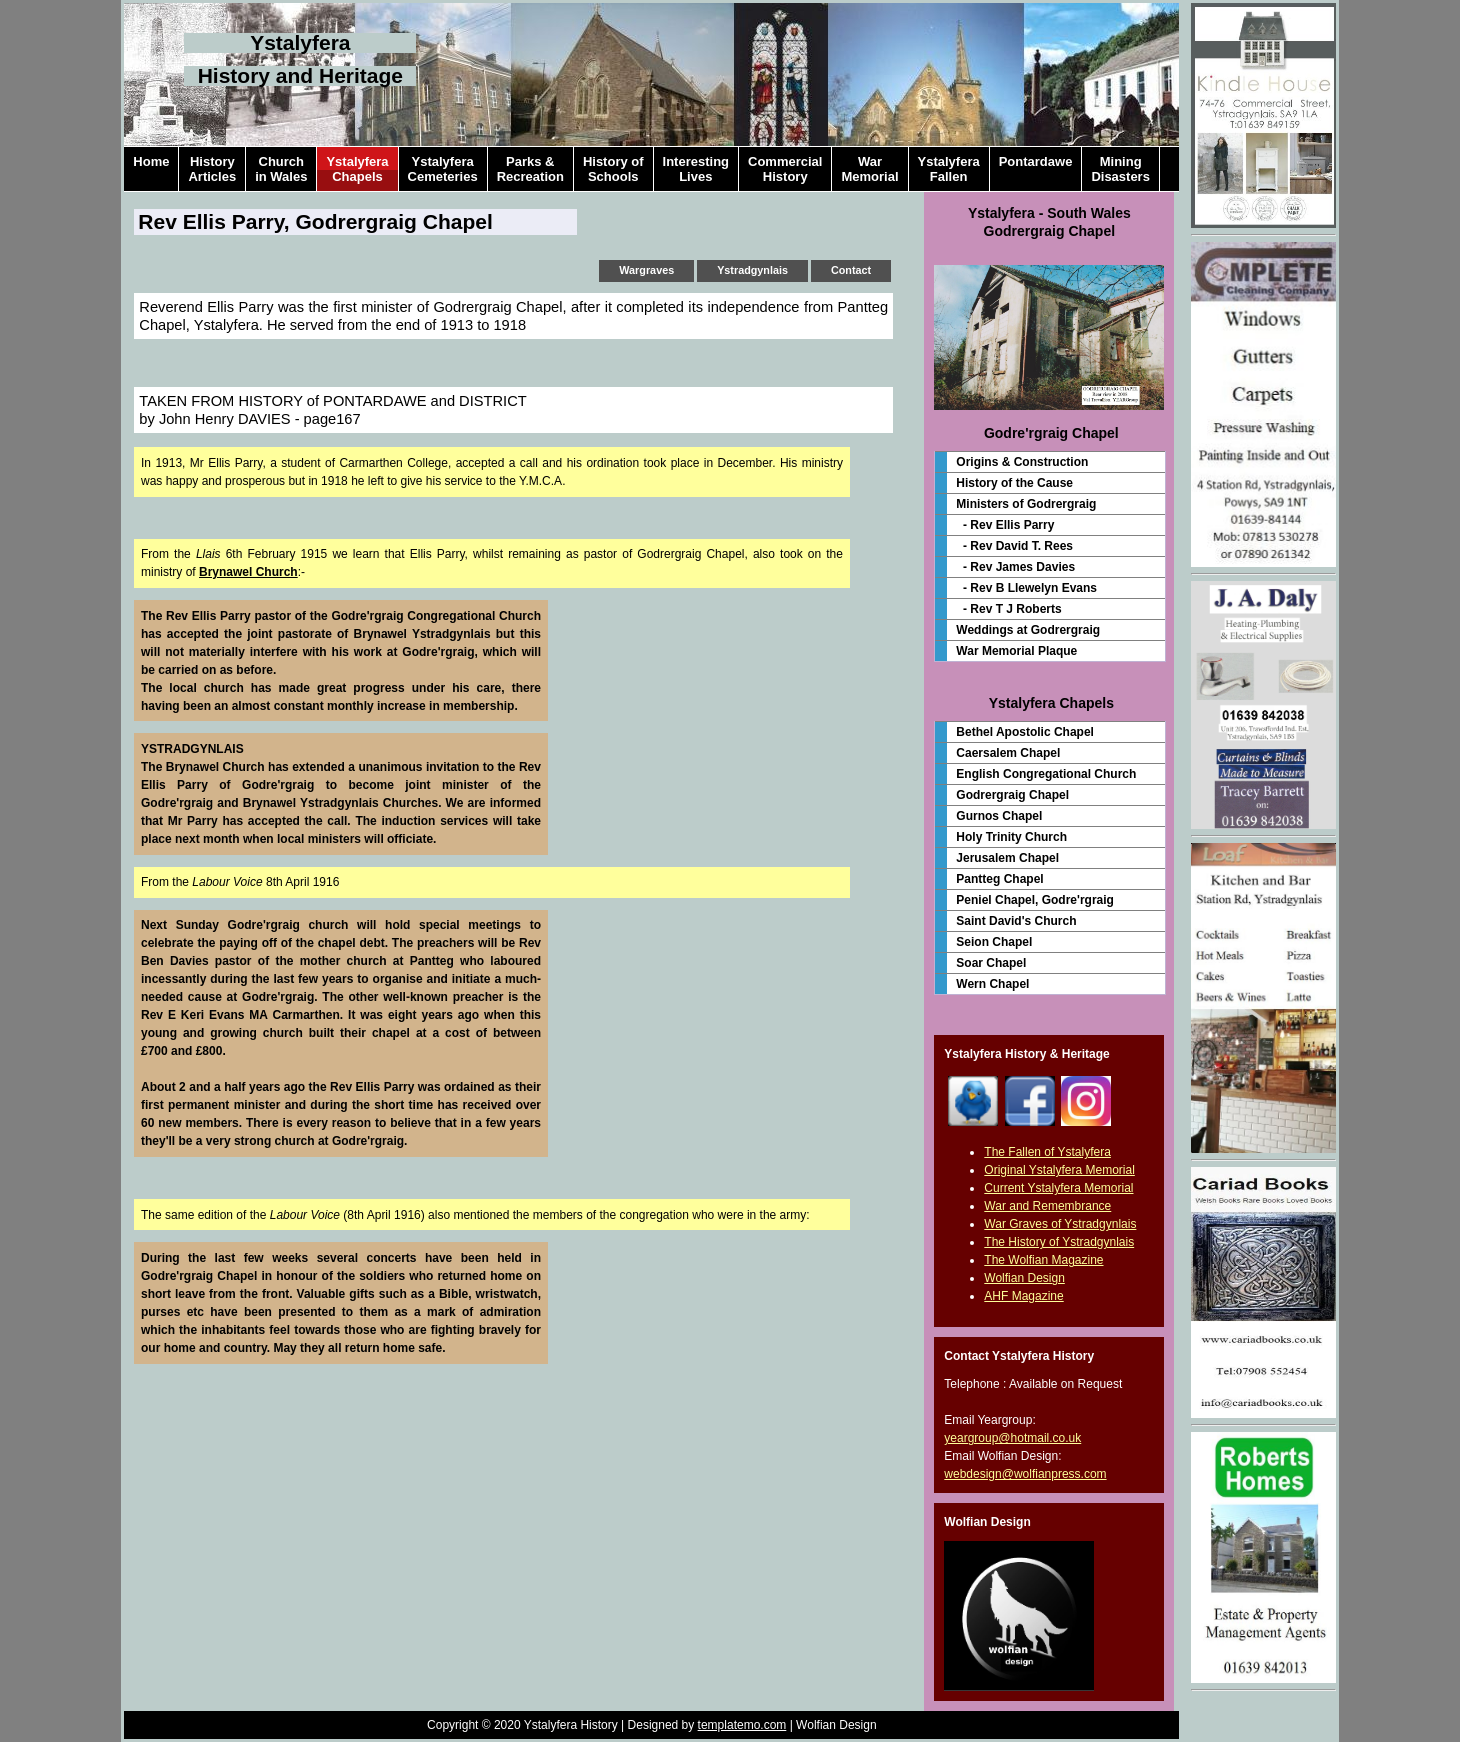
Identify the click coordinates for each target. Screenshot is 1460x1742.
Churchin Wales (281, 169)
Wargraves (646, 270)
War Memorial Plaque (1016, 651)
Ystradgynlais (752, 270)
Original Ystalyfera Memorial (1059, 1170)
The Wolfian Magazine (1043, 1260)
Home (151, 169)
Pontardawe (1036, 169)
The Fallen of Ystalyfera (1047, 1152)
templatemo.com (742, 1725)
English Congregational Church (1046, 774)
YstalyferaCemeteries (443, 169)
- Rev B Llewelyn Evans (1026, 588)
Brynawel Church (248, 572)
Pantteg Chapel (999, 879)
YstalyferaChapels (357, 169)
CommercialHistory (785, 169)
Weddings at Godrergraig (1028, 630)
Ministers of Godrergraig (1026, 504)
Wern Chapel (992, 984)
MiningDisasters (1120, 169)
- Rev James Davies (1015, 567)
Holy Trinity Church (1011, 837)
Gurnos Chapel (999, 816)
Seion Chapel (994, 942)
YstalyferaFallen (949, 169)
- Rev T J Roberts (1008, 609)
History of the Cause (1014, 483)
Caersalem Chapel (1008, 753)
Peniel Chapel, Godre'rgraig (1035, 900)
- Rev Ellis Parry (1005, 525)
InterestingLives (696, 169)
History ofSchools (613, 169)
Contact (851, 270)
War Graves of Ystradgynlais (1060, 1224)
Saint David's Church (1016, 921)
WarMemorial (869, 169)
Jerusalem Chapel (1007, 858)
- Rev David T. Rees (1014, 546)
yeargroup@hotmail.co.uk (1012, 1438)
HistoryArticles (212, 169)
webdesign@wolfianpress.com (1025, 1474)
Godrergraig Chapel (1012, 795)
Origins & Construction (1022, 462)
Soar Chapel (991, 963)
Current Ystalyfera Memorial (1058, 1188)
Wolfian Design (1024, 1278)
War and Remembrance (1047, 1206)
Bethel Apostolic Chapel (1025, 732)
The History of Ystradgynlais (1059, 1242)
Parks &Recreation (530, 169)
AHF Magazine (1023, 1296)
